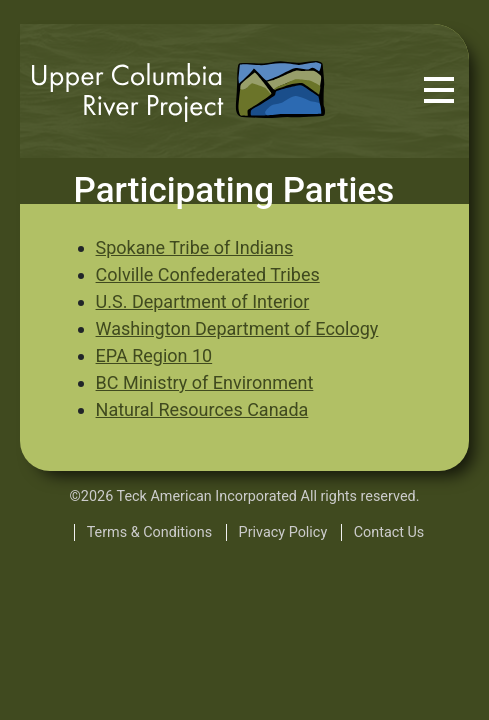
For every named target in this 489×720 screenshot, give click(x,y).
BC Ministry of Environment (205, 382)
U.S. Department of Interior (203, 301)
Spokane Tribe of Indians (195, 247)
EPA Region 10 (154, 355)
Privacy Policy (283, 532)
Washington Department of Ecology (237, 328)
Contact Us (389, 532)
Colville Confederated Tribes (208, 274)
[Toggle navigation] (439, 91)
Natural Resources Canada (202, 409)
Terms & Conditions (149, 532)
